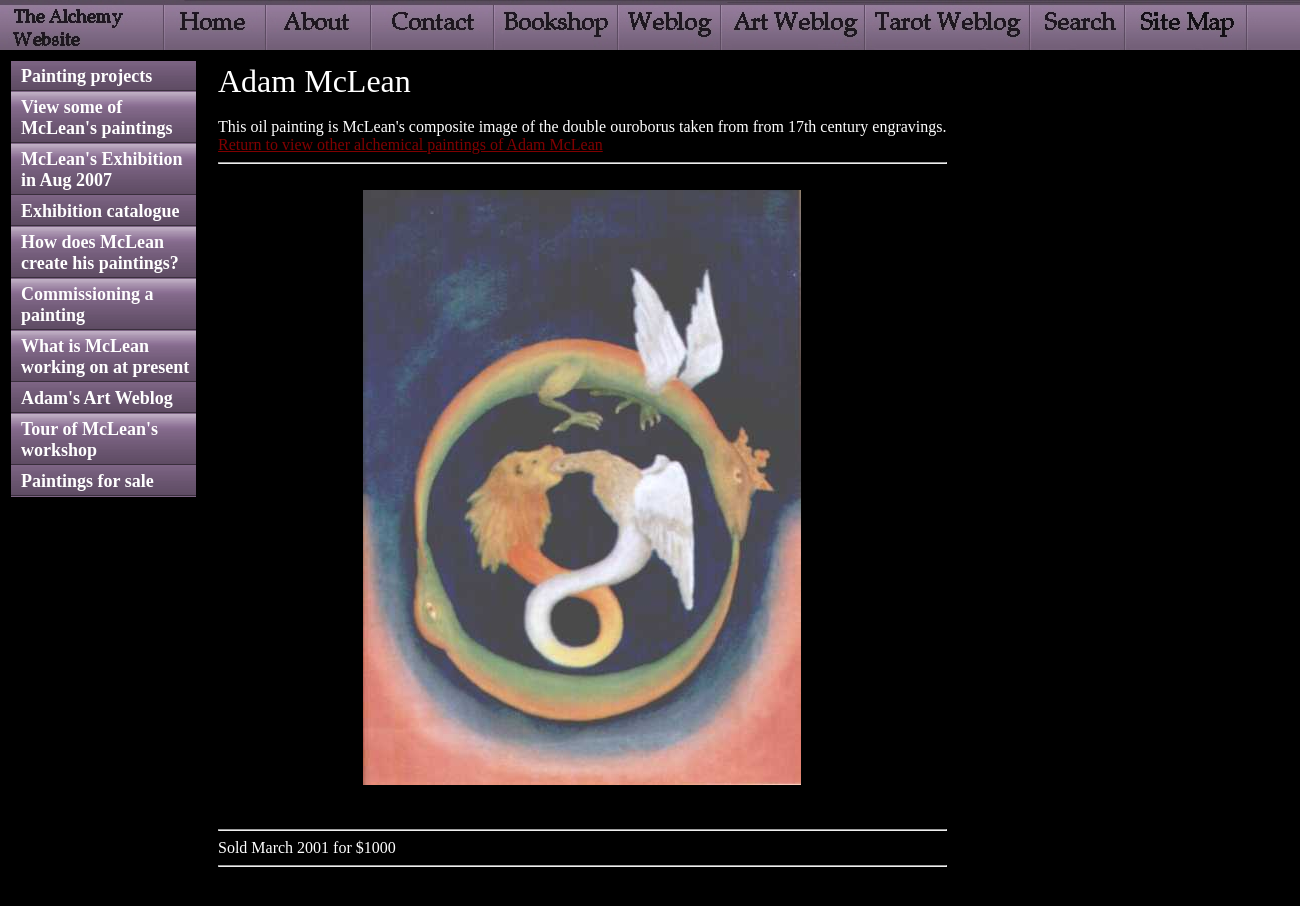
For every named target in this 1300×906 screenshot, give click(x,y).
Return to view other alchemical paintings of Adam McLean (410, 144)
